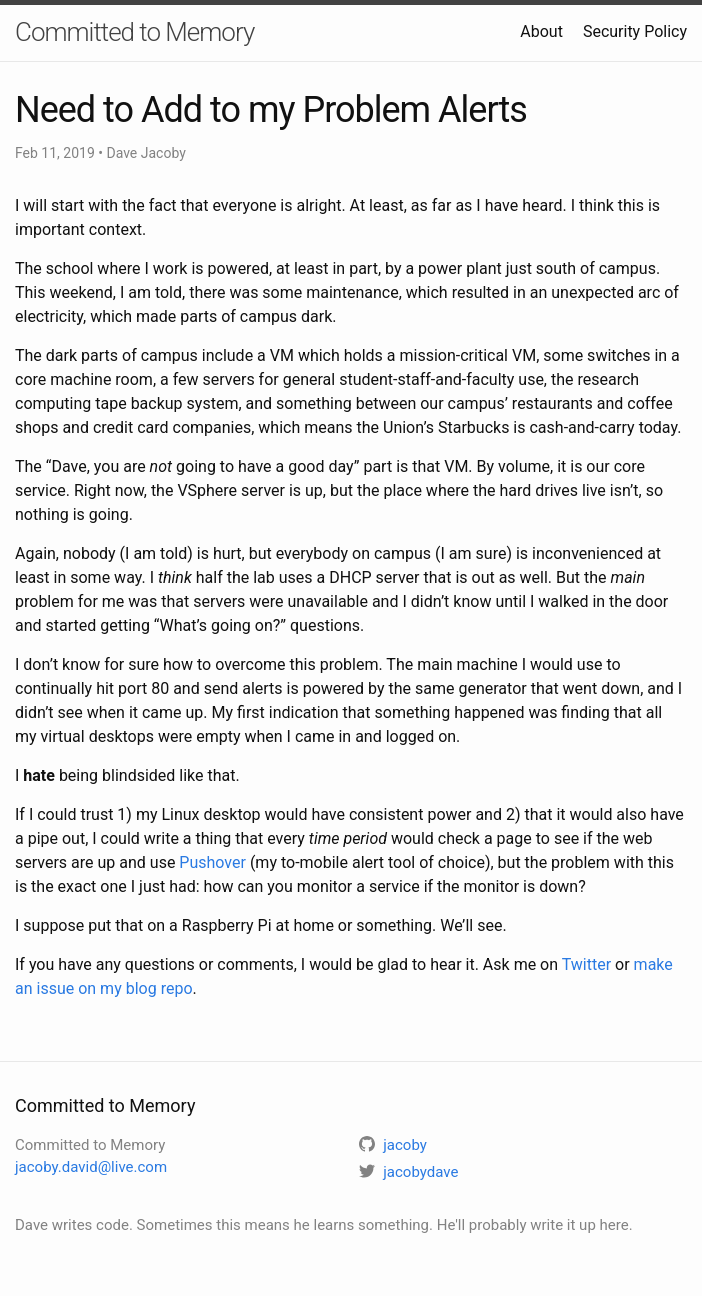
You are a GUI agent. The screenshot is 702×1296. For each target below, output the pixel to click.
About (541, 31)
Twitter (586, 964)
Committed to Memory (134, 32)
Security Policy (635, 31)
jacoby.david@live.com (91, 1167)
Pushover (212, 862)
